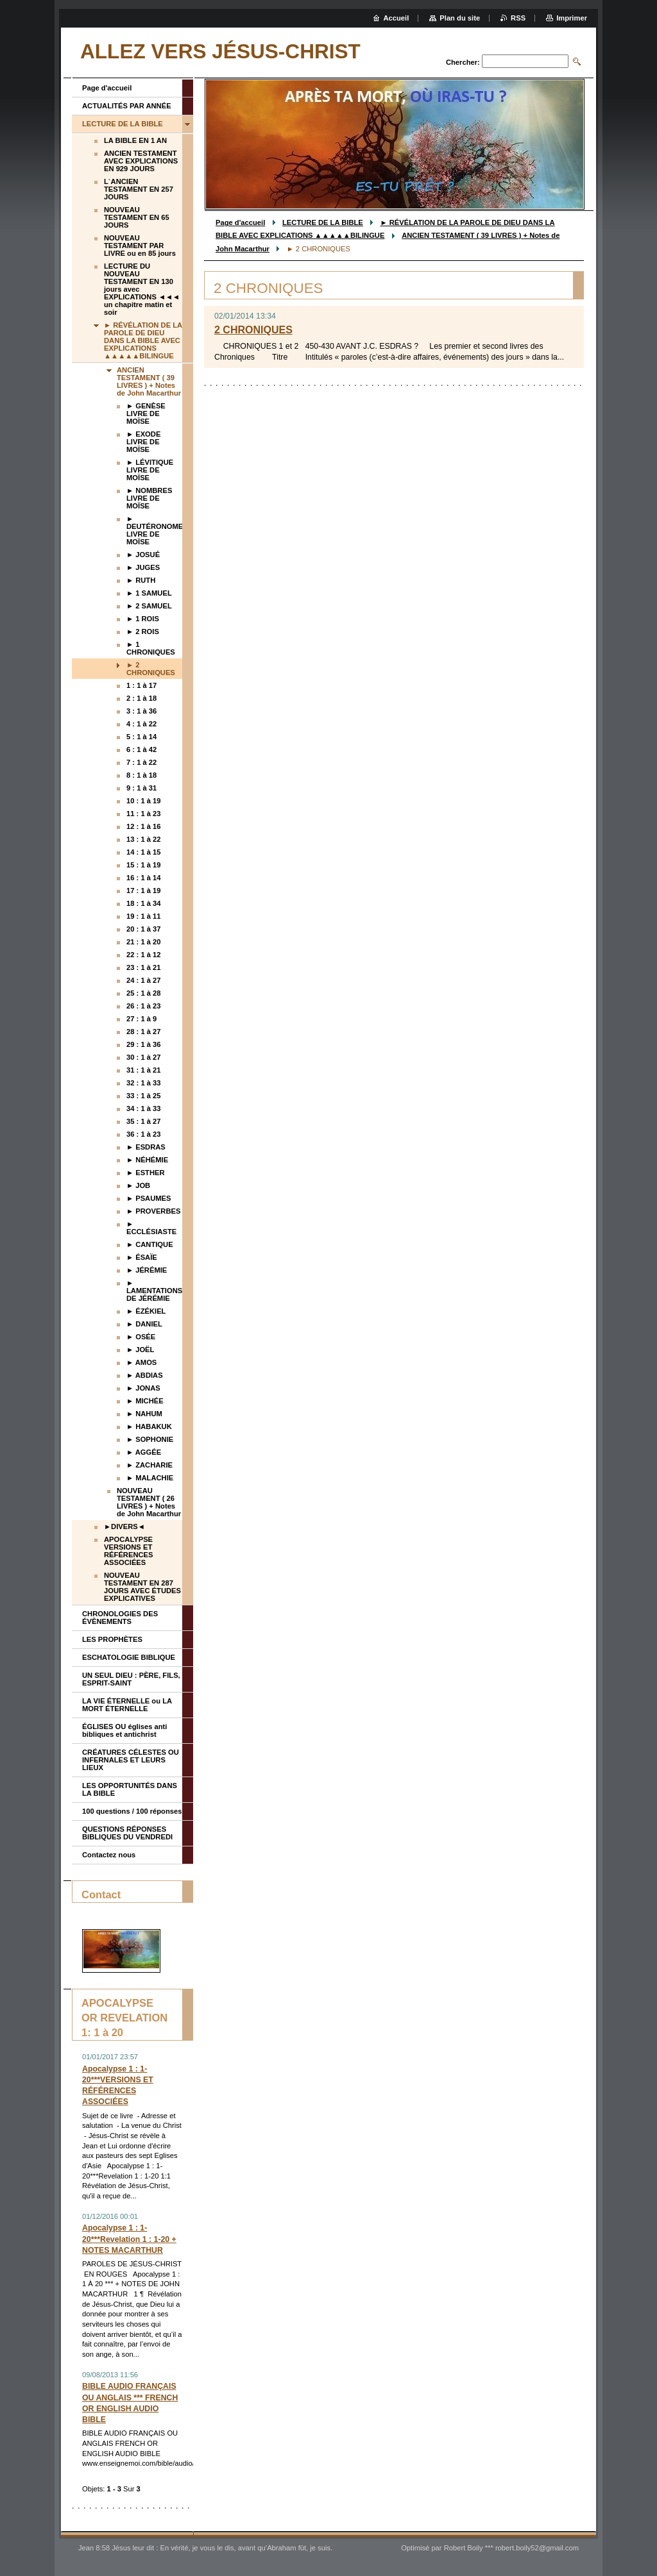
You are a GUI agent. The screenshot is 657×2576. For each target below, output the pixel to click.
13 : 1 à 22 (143, 839)
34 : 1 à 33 (143, 1108)
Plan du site (459, 18)
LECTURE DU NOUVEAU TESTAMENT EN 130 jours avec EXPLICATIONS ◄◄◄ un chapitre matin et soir (142, 289)
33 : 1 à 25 (143, 1096)
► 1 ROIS (142, 619)
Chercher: (463, 62)
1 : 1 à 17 (141, 685)
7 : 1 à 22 (141, 762)
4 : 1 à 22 (141, 724)
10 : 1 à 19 (143, 801)
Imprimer (571, 18)
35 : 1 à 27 (143, 1121)
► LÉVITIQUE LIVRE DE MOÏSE (149, 469)
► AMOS (141, 1362)
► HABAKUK (149, 1426)
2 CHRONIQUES (253, 329)
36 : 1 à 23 (143, 1134)
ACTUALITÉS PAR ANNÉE (126, 106)
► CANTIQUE (149, 1244)
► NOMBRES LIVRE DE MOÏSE (149, 498)
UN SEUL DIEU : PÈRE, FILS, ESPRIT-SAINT (131, 1679)
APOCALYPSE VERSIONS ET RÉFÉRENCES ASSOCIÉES (128, 1550)
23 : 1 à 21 (143, 967)
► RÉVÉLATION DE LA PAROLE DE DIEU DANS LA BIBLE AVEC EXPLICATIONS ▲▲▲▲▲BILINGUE (143, 340)
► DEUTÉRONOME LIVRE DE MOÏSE (154, 530)
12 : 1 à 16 (143, 826)
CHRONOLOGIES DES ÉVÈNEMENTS (120, 1617)
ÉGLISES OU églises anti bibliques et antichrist (124, 1730)
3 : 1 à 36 (141, 711)
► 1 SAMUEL (149, 593)
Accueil (396, 18)
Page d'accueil (240, 222)
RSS (518, 18)
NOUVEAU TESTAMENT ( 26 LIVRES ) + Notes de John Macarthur (149, 1502)
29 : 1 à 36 (143, 1044)
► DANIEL (144, 1324)
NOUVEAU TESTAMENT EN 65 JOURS (136, 217)
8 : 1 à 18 (141, 775)
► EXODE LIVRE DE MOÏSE (143, 441)
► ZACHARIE (149, 1465)
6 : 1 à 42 (141, 749)
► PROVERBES (153, 1211)
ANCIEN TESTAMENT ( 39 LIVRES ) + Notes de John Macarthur (149, 381)
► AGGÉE (143, 1452)
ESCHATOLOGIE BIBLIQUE (128, 1657)
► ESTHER (145, 1172)
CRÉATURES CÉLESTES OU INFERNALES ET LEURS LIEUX (130, 1759)
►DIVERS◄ (124, 1526)
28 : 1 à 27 (143, 1031)
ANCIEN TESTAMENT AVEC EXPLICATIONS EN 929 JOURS (141, 160)
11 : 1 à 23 (143, 813)
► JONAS (143, 1388)
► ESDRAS (146, 1147)
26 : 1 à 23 (143, 1006)
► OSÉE (140, 1337)
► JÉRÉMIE (146, 1270)
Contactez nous (108, 1855)
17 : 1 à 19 (143, 890)
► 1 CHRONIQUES (150, 648)
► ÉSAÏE (141, 1257)
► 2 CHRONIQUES (150, 668)
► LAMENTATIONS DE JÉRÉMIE (154, 1290)
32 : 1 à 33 (143, 1083)
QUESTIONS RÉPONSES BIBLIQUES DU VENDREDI (127, 1833)
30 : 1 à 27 (143, 1057)
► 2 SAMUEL (149, 606)
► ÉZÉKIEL (146, 1311)
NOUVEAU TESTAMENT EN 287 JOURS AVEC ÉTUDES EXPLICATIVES (142, 1586)
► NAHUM (144, 1414)
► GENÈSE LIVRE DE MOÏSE (146, 413)
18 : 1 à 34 (143, 903)
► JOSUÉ (143, 554)
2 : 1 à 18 (141, 698)
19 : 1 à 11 (143, 916)
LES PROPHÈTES (112, 1639)
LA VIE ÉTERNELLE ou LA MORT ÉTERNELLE (127, 1704)
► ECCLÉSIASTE (151, 1227)
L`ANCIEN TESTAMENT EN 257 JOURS (138, 189)
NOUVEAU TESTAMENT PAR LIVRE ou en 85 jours (140, 245)
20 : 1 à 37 (143, 929)
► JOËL (140, 1349)
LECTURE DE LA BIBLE (322, 222)
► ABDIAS (144, 1375)
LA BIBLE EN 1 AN (135, 140)
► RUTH (140, 580)
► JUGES (143, 567)
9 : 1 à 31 (141, 788)
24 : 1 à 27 (143, 980)
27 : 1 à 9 (141, 1019)
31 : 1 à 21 (143, 1070)
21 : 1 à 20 (143, 942)
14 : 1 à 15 (143, 852)
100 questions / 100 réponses (132, 1811)
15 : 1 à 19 (143, 865)
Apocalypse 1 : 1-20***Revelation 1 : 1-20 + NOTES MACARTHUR (129, 2238)
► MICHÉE (145, 1401)
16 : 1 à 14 (143, 878)
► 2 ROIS (142, 631)
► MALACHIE (149, 1478)
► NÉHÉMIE (147, 1160)
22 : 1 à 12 (143, 954)
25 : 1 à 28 (143, 993)
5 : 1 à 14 (141, 736)
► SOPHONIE (149, 1439)
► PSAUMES (148, 1198)
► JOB (138, 1185)
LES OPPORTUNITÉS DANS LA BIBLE (129, 1789)
